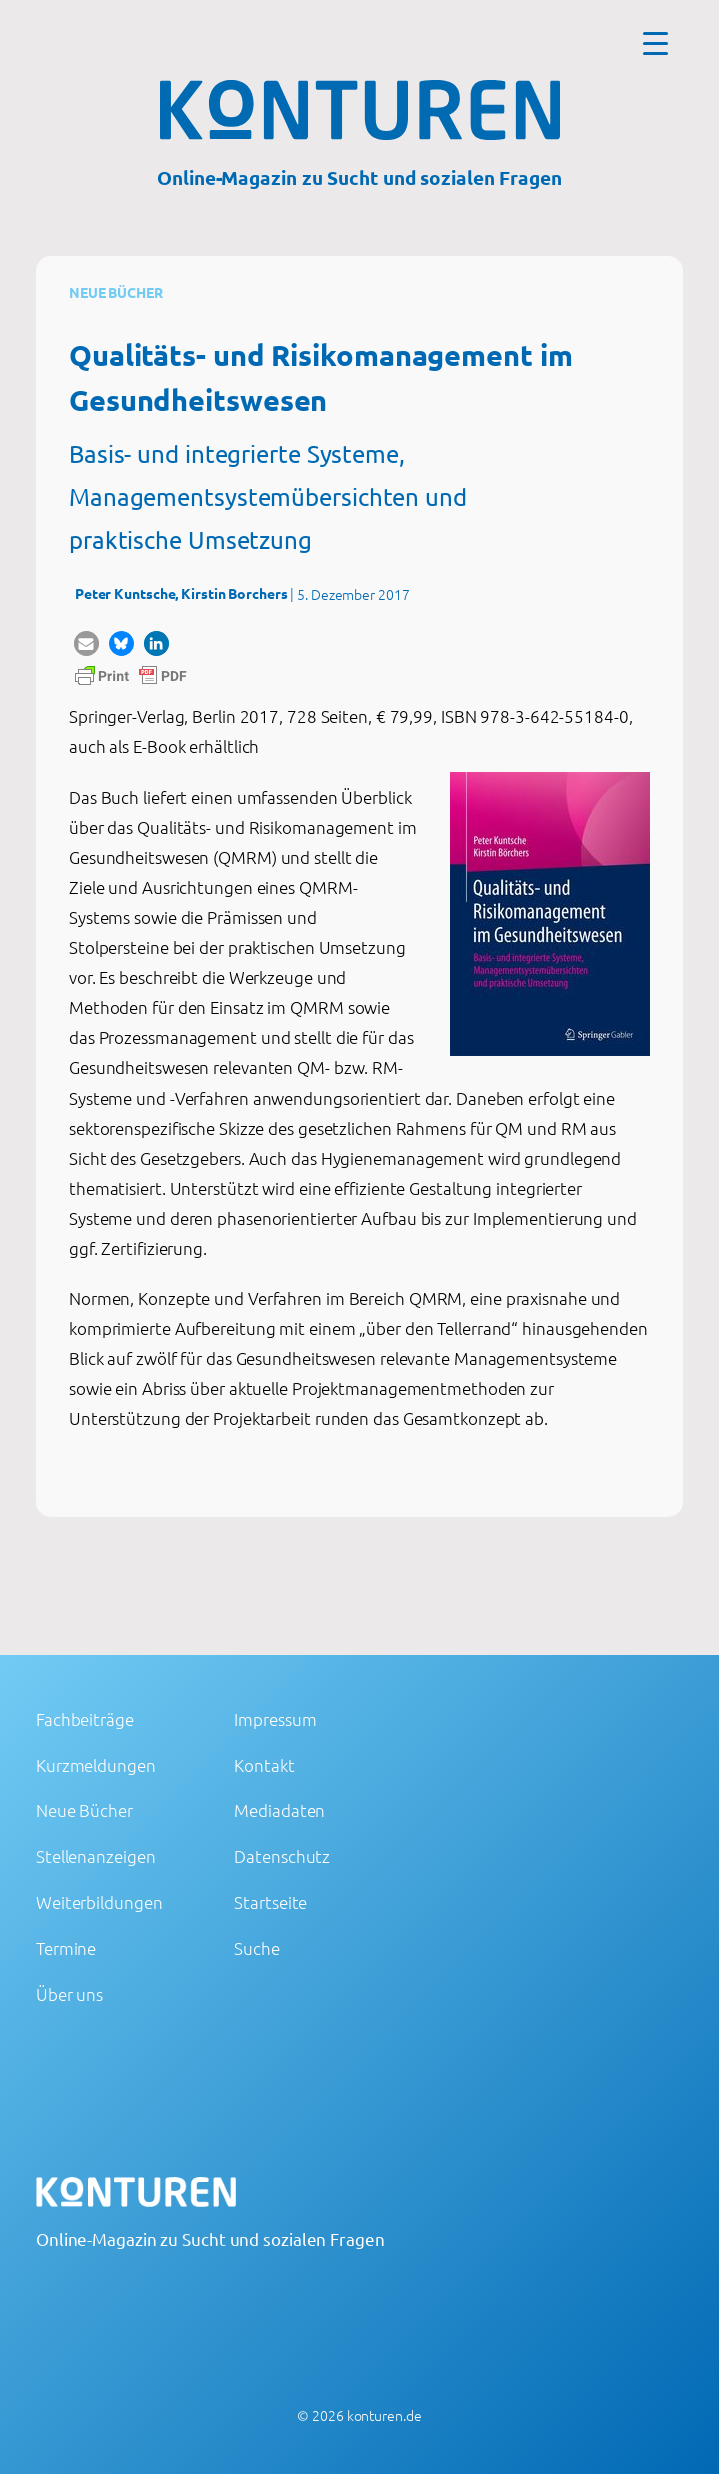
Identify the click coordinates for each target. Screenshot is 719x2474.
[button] (86, 643)
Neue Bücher (116, 292)
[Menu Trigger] (655, 42)
